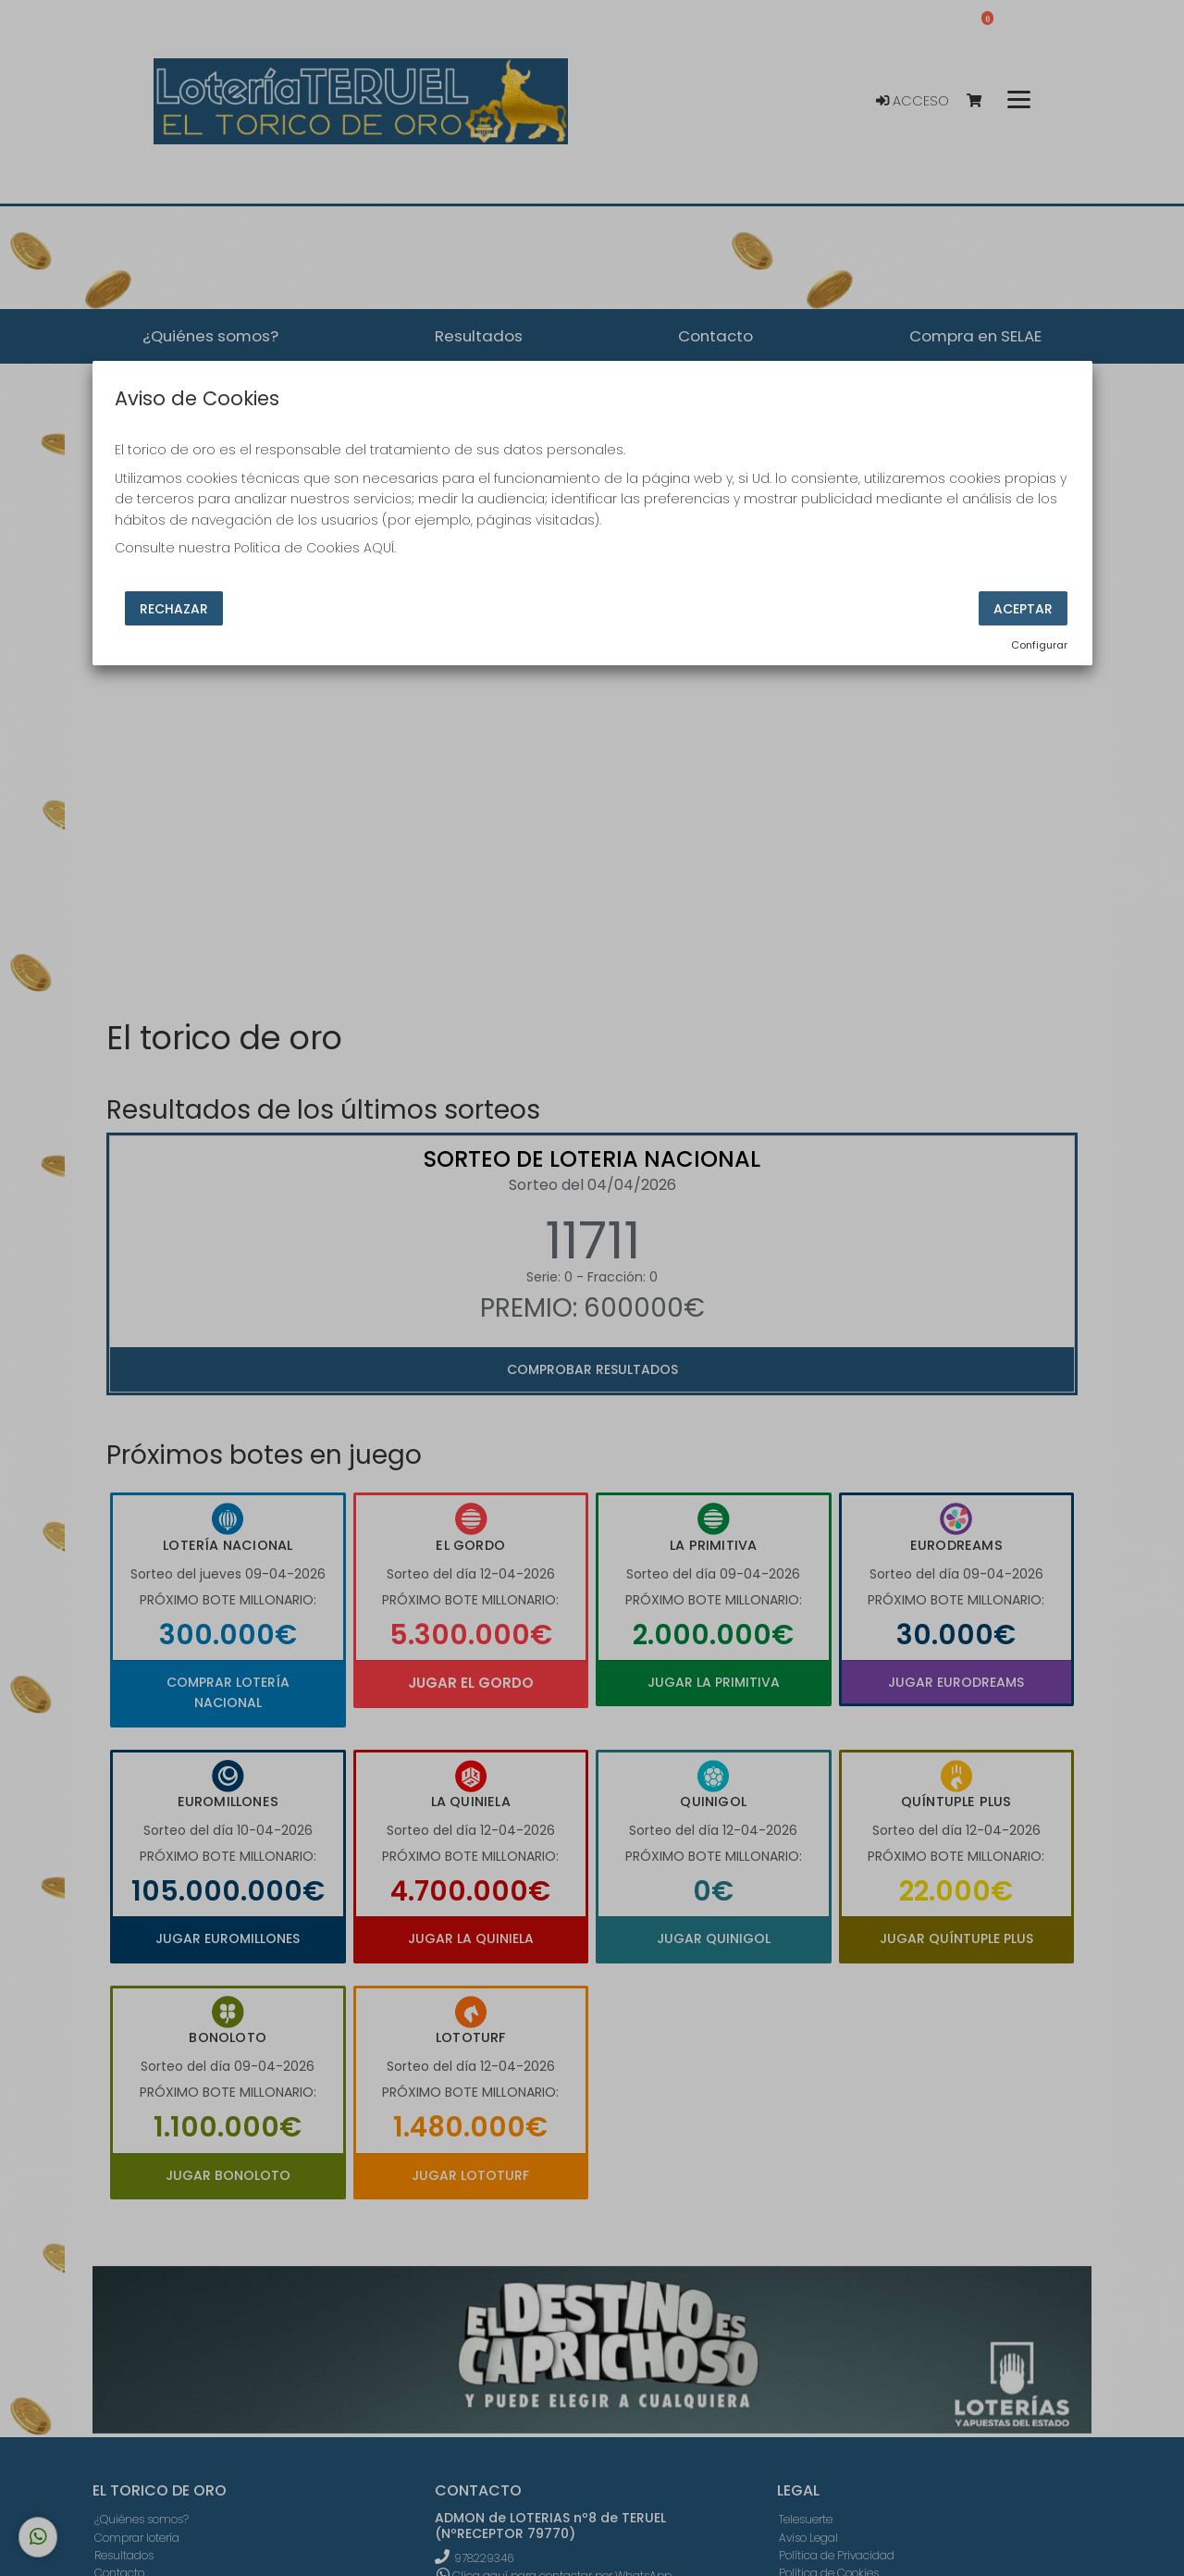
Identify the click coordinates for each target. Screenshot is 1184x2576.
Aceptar (1023, 609)
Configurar (1039, 645)
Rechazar (174, 609)
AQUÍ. (380, 548)
